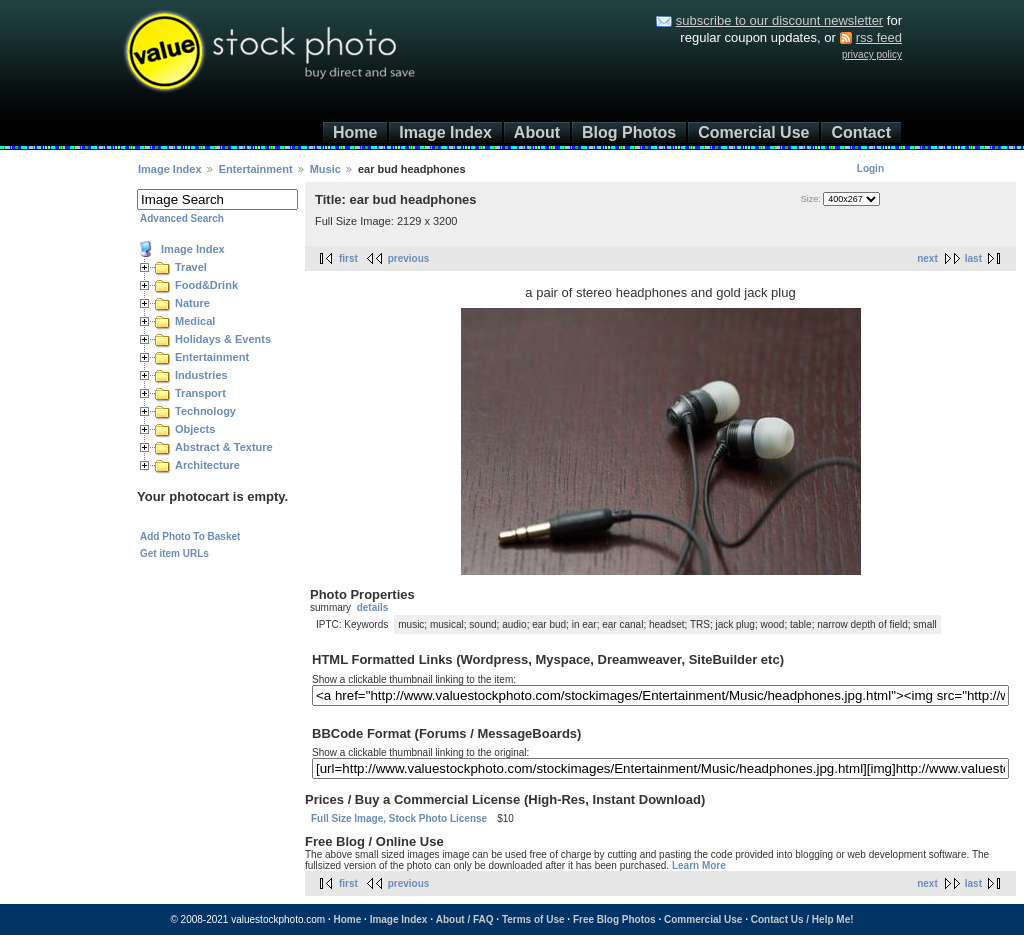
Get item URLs (174, 553)
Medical (195, 321)
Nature (192, 303)
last (973, 258)
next (927, 258)
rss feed (879, 37)
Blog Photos (629, 132)
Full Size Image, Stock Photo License (399, 818)
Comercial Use (753, 132)
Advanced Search (182, 218)
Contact (861, 132)
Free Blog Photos (614, 919)
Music (325, 169)
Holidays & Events (223, 339)
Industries (201, 375)
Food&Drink (206, 285)
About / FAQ (465, 919)
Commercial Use (703, 919)
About (537, 132)
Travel (191, 267)
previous (409, 258)
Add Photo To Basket (190, 536)
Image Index (445, 132)
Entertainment (256, 169)
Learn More (699, 865)
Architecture (207, 465)
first (348, 258)
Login (870, 168)
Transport (200, 393)
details (373, 607)
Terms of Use (533, 919)
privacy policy (872, 54)
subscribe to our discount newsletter (779, 20)
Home (355, 132)
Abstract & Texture (224, 447)
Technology (205, 411)
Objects (195, 429)
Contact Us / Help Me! (802, 919)
